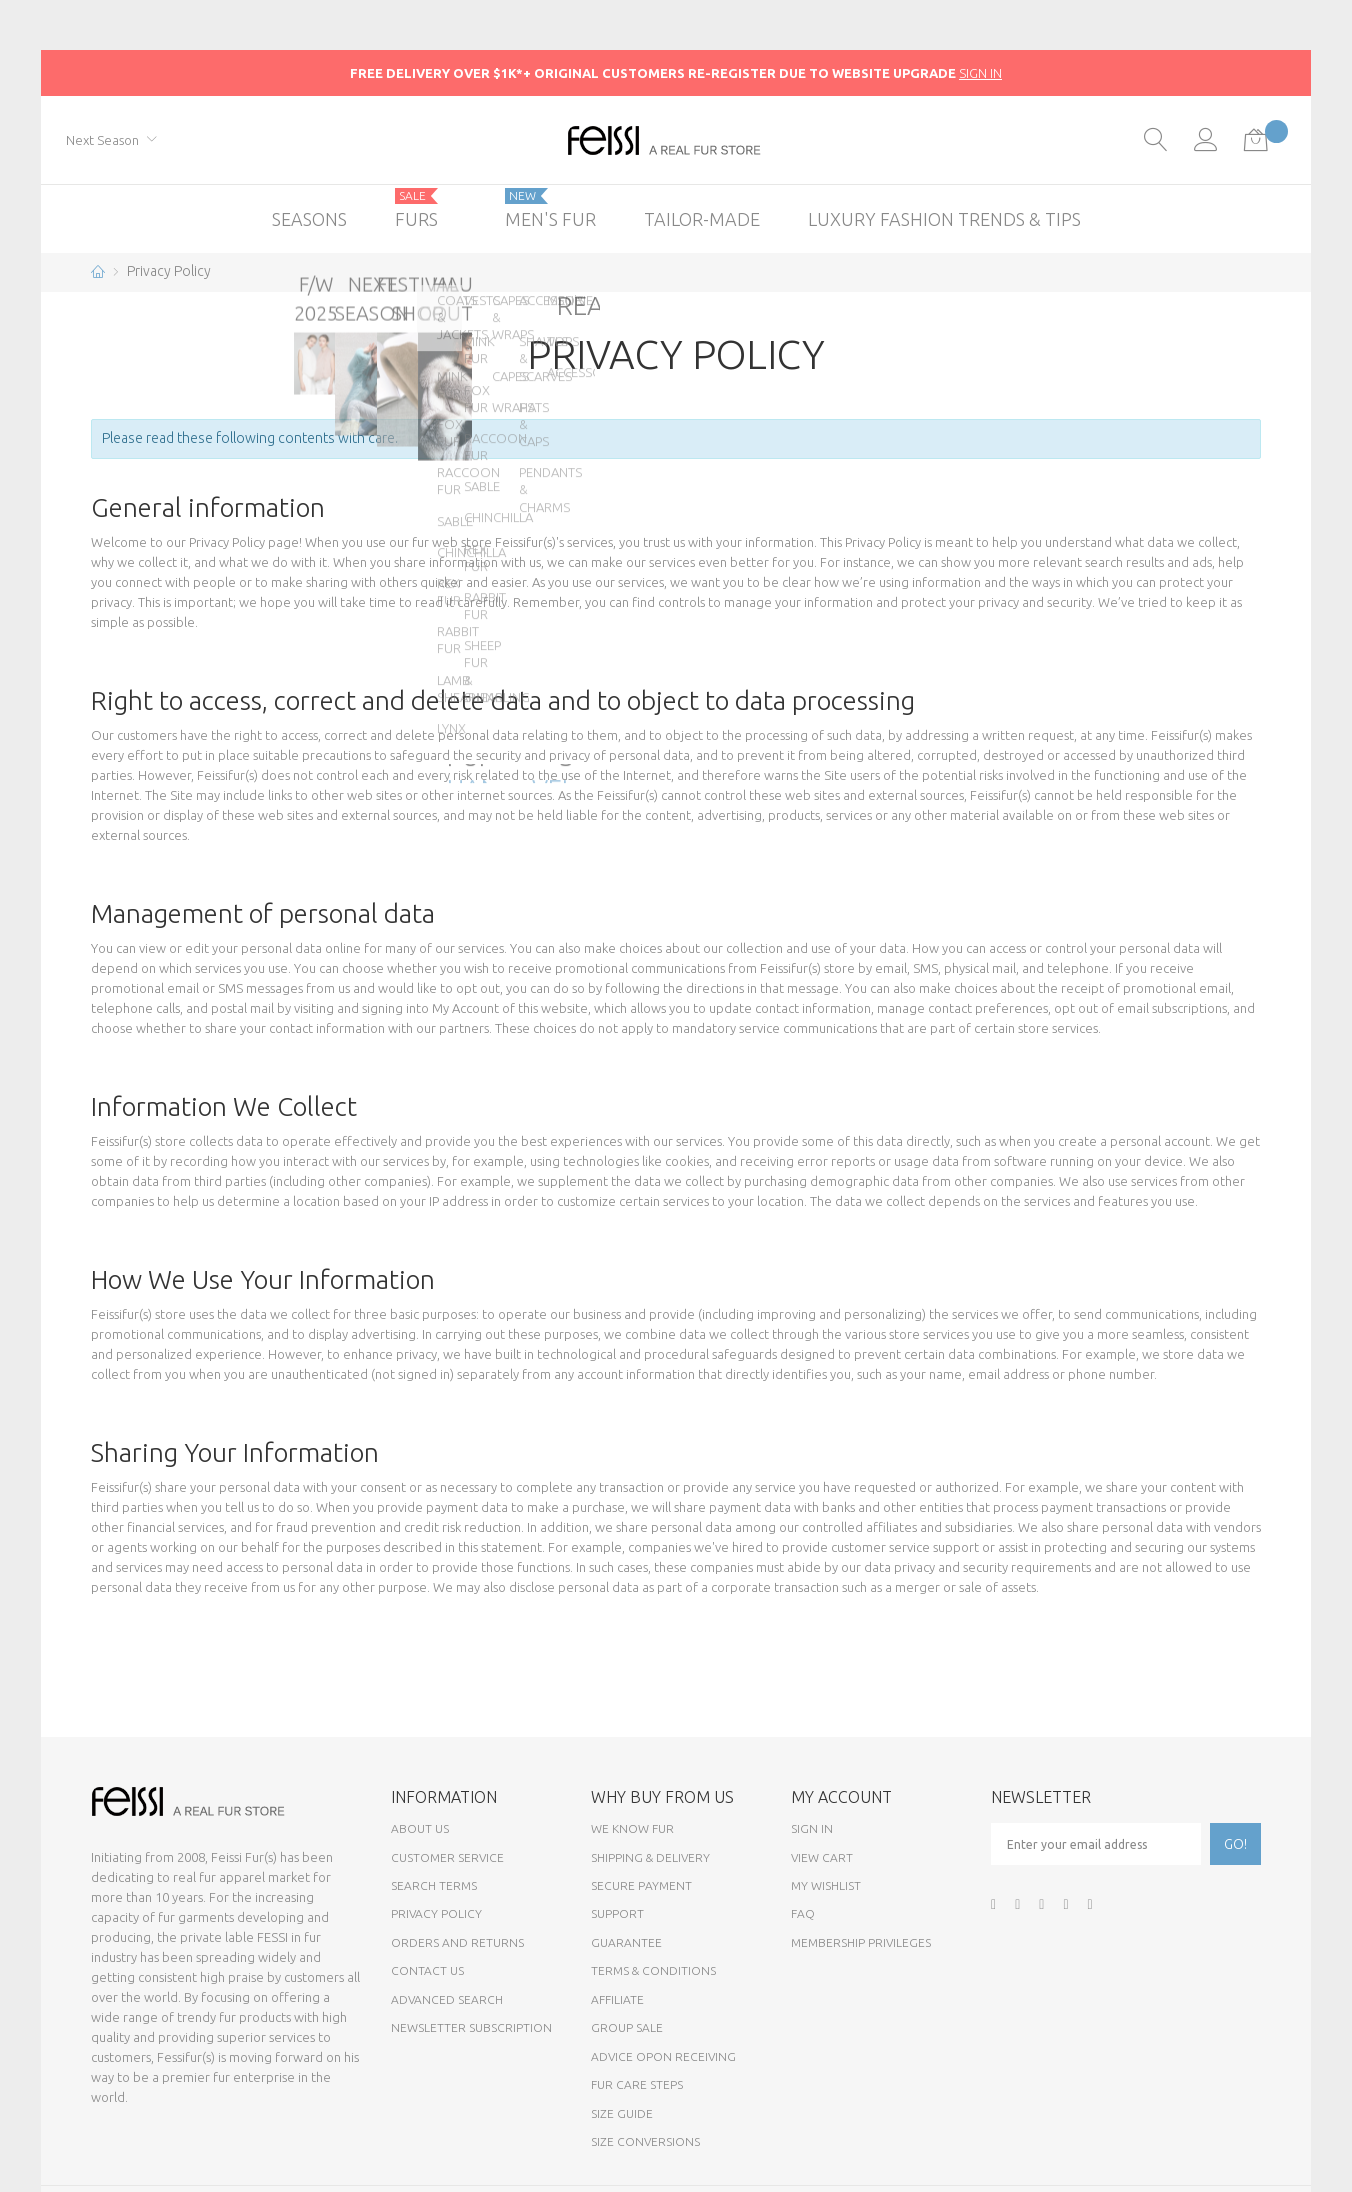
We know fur (632, 1828)
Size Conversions (645, 2141)
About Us (420, 1828)
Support (617, 1913)
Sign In (812, 1828)
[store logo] (676, 140)
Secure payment (641, 1885)
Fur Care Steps (637, 2084)
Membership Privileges (861, 1942)
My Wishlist (826, 1885)
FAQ (803, 1913)
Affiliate (617, 1999)
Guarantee (626, 1942)
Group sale (627, 2027)
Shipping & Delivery (650, 1857)
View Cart (822, 1857)
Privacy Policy (436, 1913)
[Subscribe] (1235, 1844)
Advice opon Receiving (663, 2056)
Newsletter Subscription (471, 2027)
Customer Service (447, 1857)
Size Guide (622, 2113)
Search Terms (434, 1885)
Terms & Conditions (653, 1970)
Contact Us (427, 1970)
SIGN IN (980, 73)
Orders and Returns (457, 1942)
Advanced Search (447, 1999)
